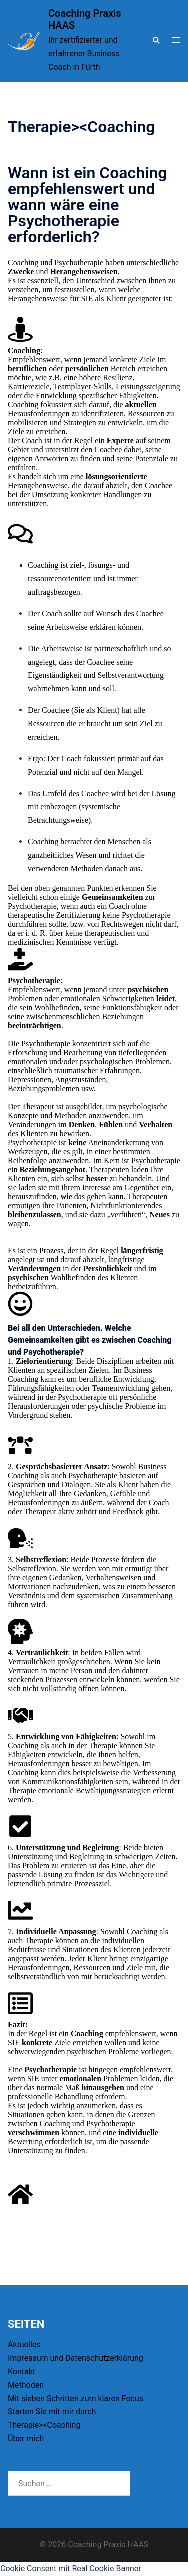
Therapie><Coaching (44, 2425)
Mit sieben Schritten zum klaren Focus (75, 2399)
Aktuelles (24, 2345)
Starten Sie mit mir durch (52, 2411)
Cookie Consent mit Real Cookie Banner (70, 2569)
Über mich (26, 2439)
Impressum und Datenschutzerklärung (75, 2358)
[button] (156, 41)
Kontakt (21, 2371)
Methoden (26, 2385)
